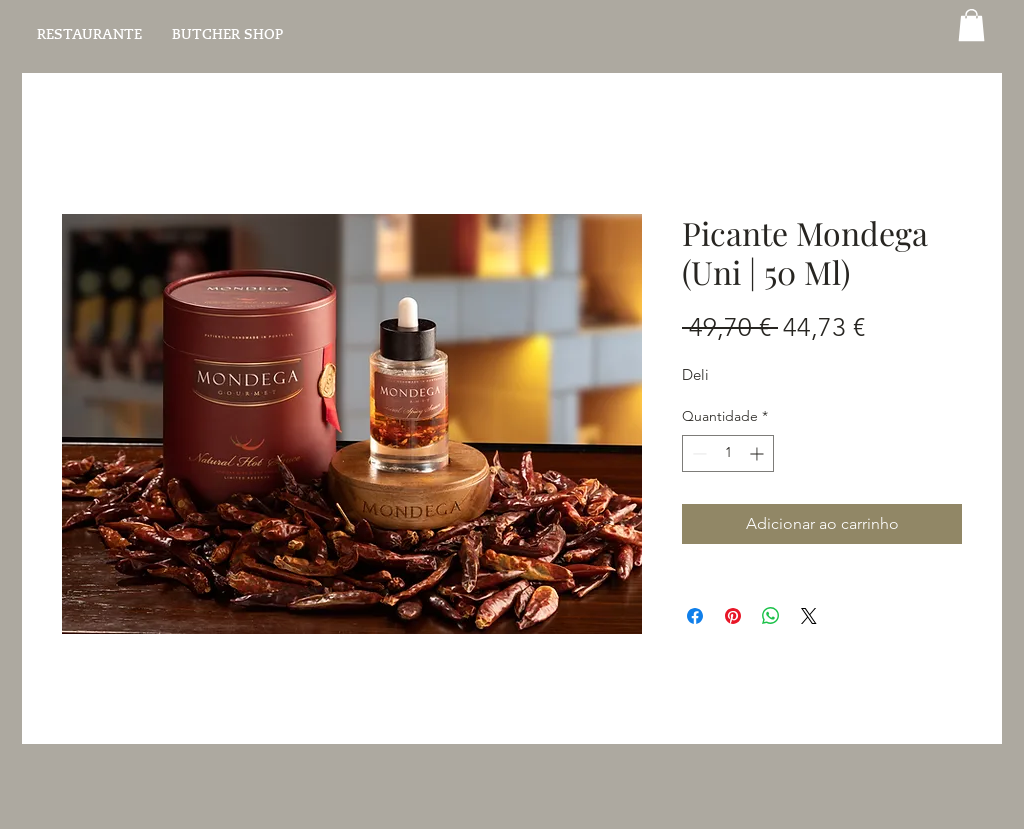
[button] (971, 25)
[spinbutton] (728, 453)
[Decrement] (697, 453)
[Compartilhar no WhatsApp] (771, 616)
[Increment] (758, 453)
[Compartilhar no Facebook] (695, 616)
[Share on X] (809, 616)
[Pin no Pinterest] (733, 616)
